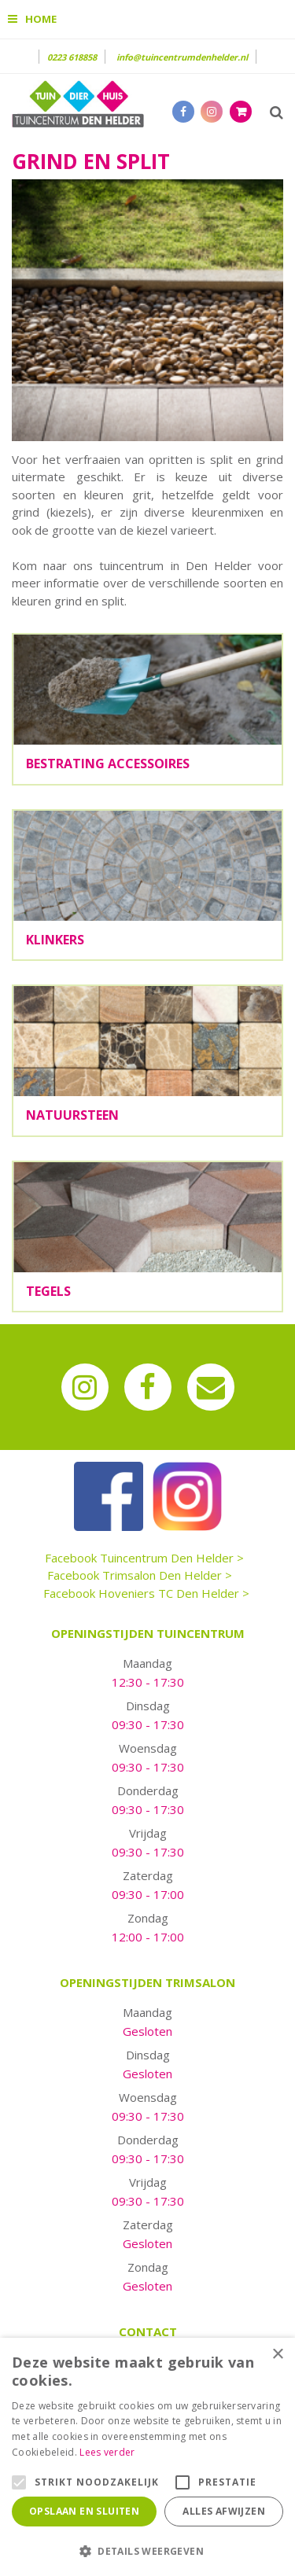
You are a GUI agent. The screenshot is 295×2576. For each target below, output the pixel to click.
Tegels (48, 1291)
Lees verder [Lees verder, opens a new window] (107, 2452)
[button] (147, 2550)
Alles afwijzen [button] (224, 2511)
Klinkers (55, 939)
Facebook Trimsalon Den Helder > (139, 1575)
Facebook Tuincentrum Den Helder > (144, 1558)
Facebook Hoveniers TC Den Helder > (146, 1593)
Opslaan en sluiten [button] (84, 2511)
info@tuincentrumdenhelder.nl (182, 57)
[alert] (147, 2457)
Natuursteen (72, 1115)
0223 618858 (72, 57)
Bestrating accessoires (108, 763)
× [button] (277, 2355)
